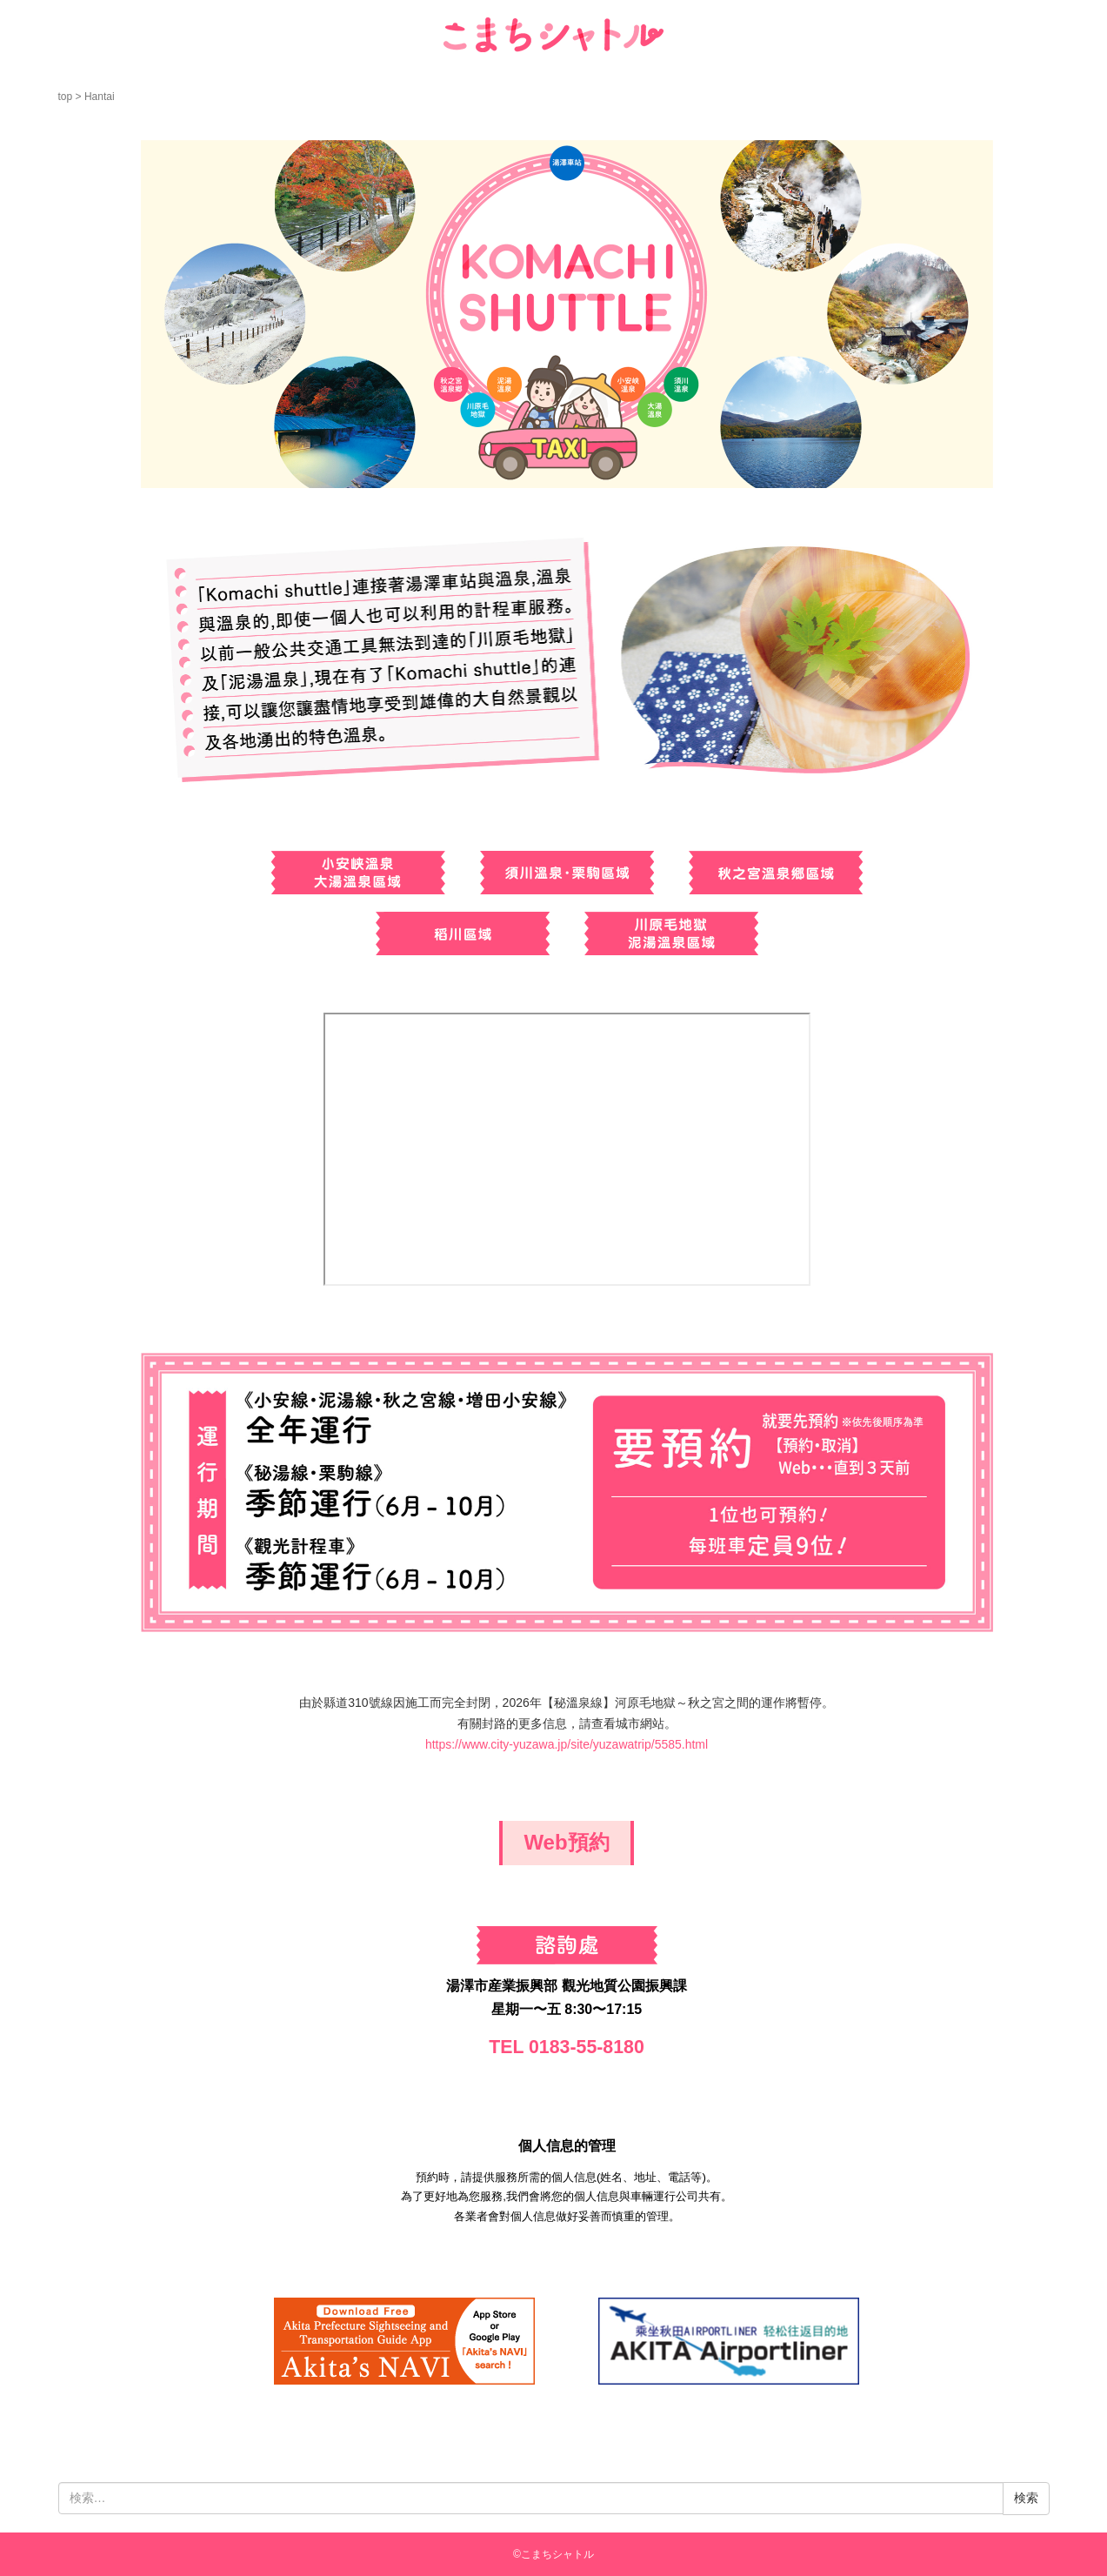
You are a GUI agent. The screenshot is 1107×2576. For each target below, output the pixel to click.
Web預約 (566, 1842)
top (65, 96)
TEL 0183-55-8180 (566, 2047)
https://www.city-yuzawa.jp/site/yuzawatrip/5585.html (566, 1744)
